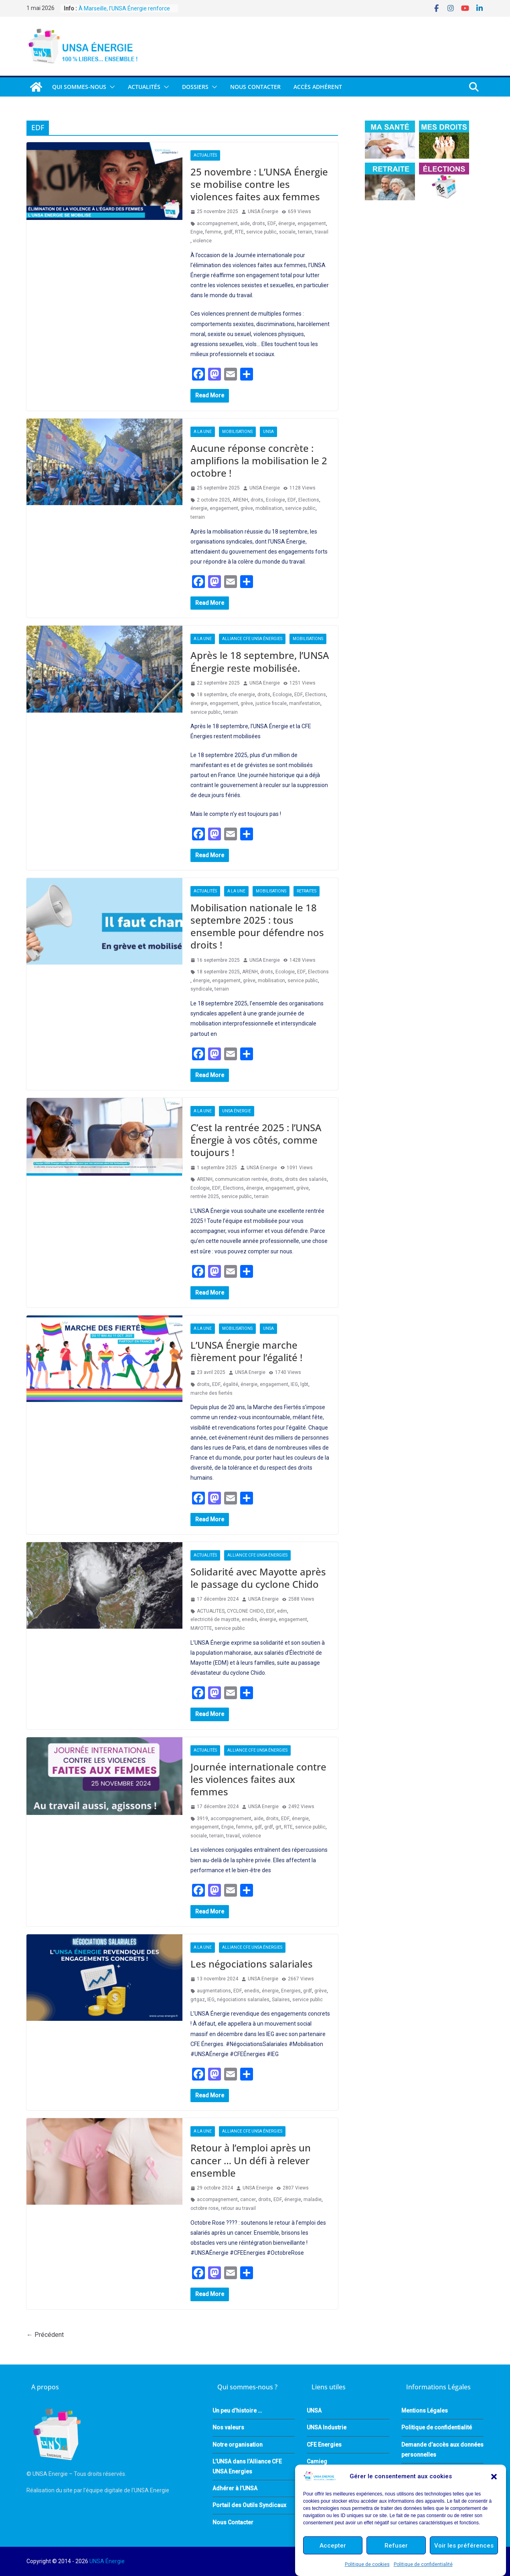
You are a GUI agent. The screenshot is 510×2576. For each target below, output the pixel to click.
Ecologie (275, 500)
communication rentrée (241, 1179)
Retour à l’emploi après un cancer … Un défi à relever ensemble (250, 2160)
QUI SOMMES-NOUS (79, 87)
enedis (249, 1619)
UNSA (268, 431)
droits (258, 223)
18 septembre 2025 (218, 972)
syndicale (201, 989)
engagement (312, 223)
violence (202, 241)
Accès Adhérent (317, 87)
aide (245, 223)
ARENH (240, 500)
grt (278, 1827)
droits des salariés (306, 1179)
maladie (313, 2199)
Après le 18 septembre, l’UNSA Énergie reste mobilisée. (259, 661)
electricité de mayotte (214, 1619)
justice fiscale (271, 703)
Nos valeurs (228, 2427)
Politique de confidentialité (423, 2564)
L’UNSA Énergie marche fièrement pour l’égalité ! (246, 1351)
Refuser (396, 2545)
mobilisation (269, 508)
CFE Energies (324, 2444)
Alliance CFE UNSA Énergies (252, 638)
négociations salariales (243, 1999)
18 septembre (212, 694)
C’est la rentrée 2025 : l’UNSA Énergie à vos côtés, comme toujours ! (256, 1140)
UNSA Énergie (263, 211)
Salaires (281, 1999)
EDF (271, 223)
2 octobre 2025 (213, 500)
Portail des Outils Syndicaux (249, 2505)
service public (261, 232)
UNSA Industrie (326, 2427)
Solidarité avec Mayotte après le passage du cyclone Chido (258, 1578)
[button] (494, 2477)
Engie (196, 232)
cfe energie (242, 694)
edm (282, 1611)
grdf (228, 232)
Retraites (306, 891)
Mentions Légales (424, 2410)
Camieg (317, 2461)
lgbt (304, 1384)
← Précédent (45, 2334)
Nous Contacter (255, 87)
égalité (230, 1384)
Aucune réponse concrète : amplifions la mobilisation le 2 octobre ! (258, 460)
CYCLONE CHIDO (245, 1611)
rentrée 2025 (204, 1196)
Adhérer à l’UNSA (234, 2488)
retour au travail (238, 2208)
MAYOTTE (201, 1628)
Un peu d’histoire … (237, 2410)
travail (321, 232)
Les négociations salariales (251, 1963)
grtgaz (197, 1999)
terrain (305, 232)
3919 (202, 1818)
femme (213, 232)
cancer (248, 2199)
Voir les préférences (464, 2545)
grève (247, 508)
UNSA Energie (264, 488)
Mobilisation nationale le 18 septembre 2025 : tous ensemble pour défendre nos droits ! (257, 926)
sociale (287, 232)
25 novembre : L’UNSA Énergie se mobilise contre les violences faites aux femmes (259, 184)
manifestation (304, 703)
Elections (308, 500)
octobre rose (204, 2208)
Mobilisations (237, 431)
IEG (294, 1384)
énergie (286, 223)
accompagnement (217, 223)
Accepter (333, 2545)
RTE (239, 232)
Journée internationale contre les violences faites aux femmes (258, 1779)
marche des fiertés (211, 1393)
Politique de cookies (367, 2564)
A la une (203, 431)
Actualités (144, 87)
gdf (258, 1827)
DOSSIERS (195, 87)
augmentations (214, 1991)
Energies (291, 1991)
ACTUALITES (211, 1611)
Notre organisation (237, 2444)
